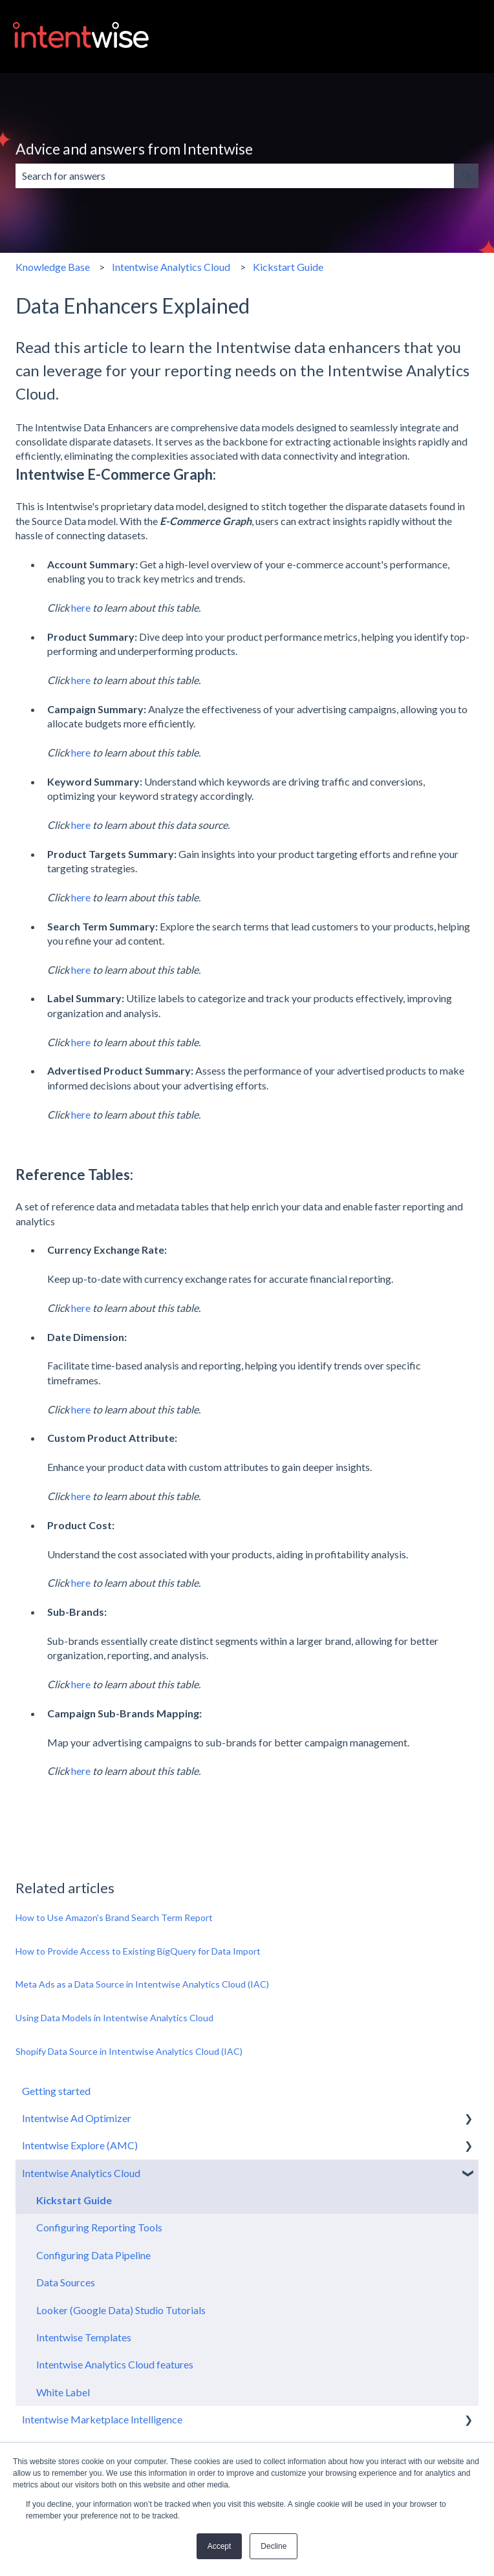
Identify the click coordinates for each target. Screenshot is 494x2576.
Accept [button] (219, 2546)
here (81, 607)
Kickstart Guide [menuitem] (74, 2200)
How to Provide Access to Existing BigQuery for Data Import (138, 1951)
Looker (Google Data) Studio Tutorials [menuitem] (121, 2310)
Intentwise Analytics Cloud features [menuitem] (114, 2364)
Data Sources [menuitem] (65, 2282)
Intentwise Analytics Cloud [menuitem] (81, 2173)
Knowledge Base (53, 267)
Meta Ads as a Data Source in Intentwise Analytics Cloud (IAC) (142, 1984)
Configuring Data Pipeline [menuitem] (93, 2255)
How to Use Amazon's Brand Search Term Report (114, 1917)
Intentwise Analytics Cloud (171, 267)
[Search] (466, 176)
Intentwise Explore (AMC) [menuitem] (80, 2145)
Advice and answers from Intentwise (134, 149)
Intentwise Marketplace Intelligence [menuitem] (102, 2419)
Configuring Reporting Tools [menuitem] (99, 2227)
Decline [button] (273, 2546)
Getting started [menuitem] (56, 2091)
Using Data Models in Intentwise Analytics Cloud (114, 2017)
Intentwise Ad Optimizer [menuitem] (76, 2118)
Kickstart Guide (288, 267)
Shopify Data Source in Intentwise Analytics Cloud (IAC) (130, 2051)
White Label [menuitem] (63, 2392)
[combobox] (235, 176)
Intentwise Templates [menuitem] (83, 2337)
